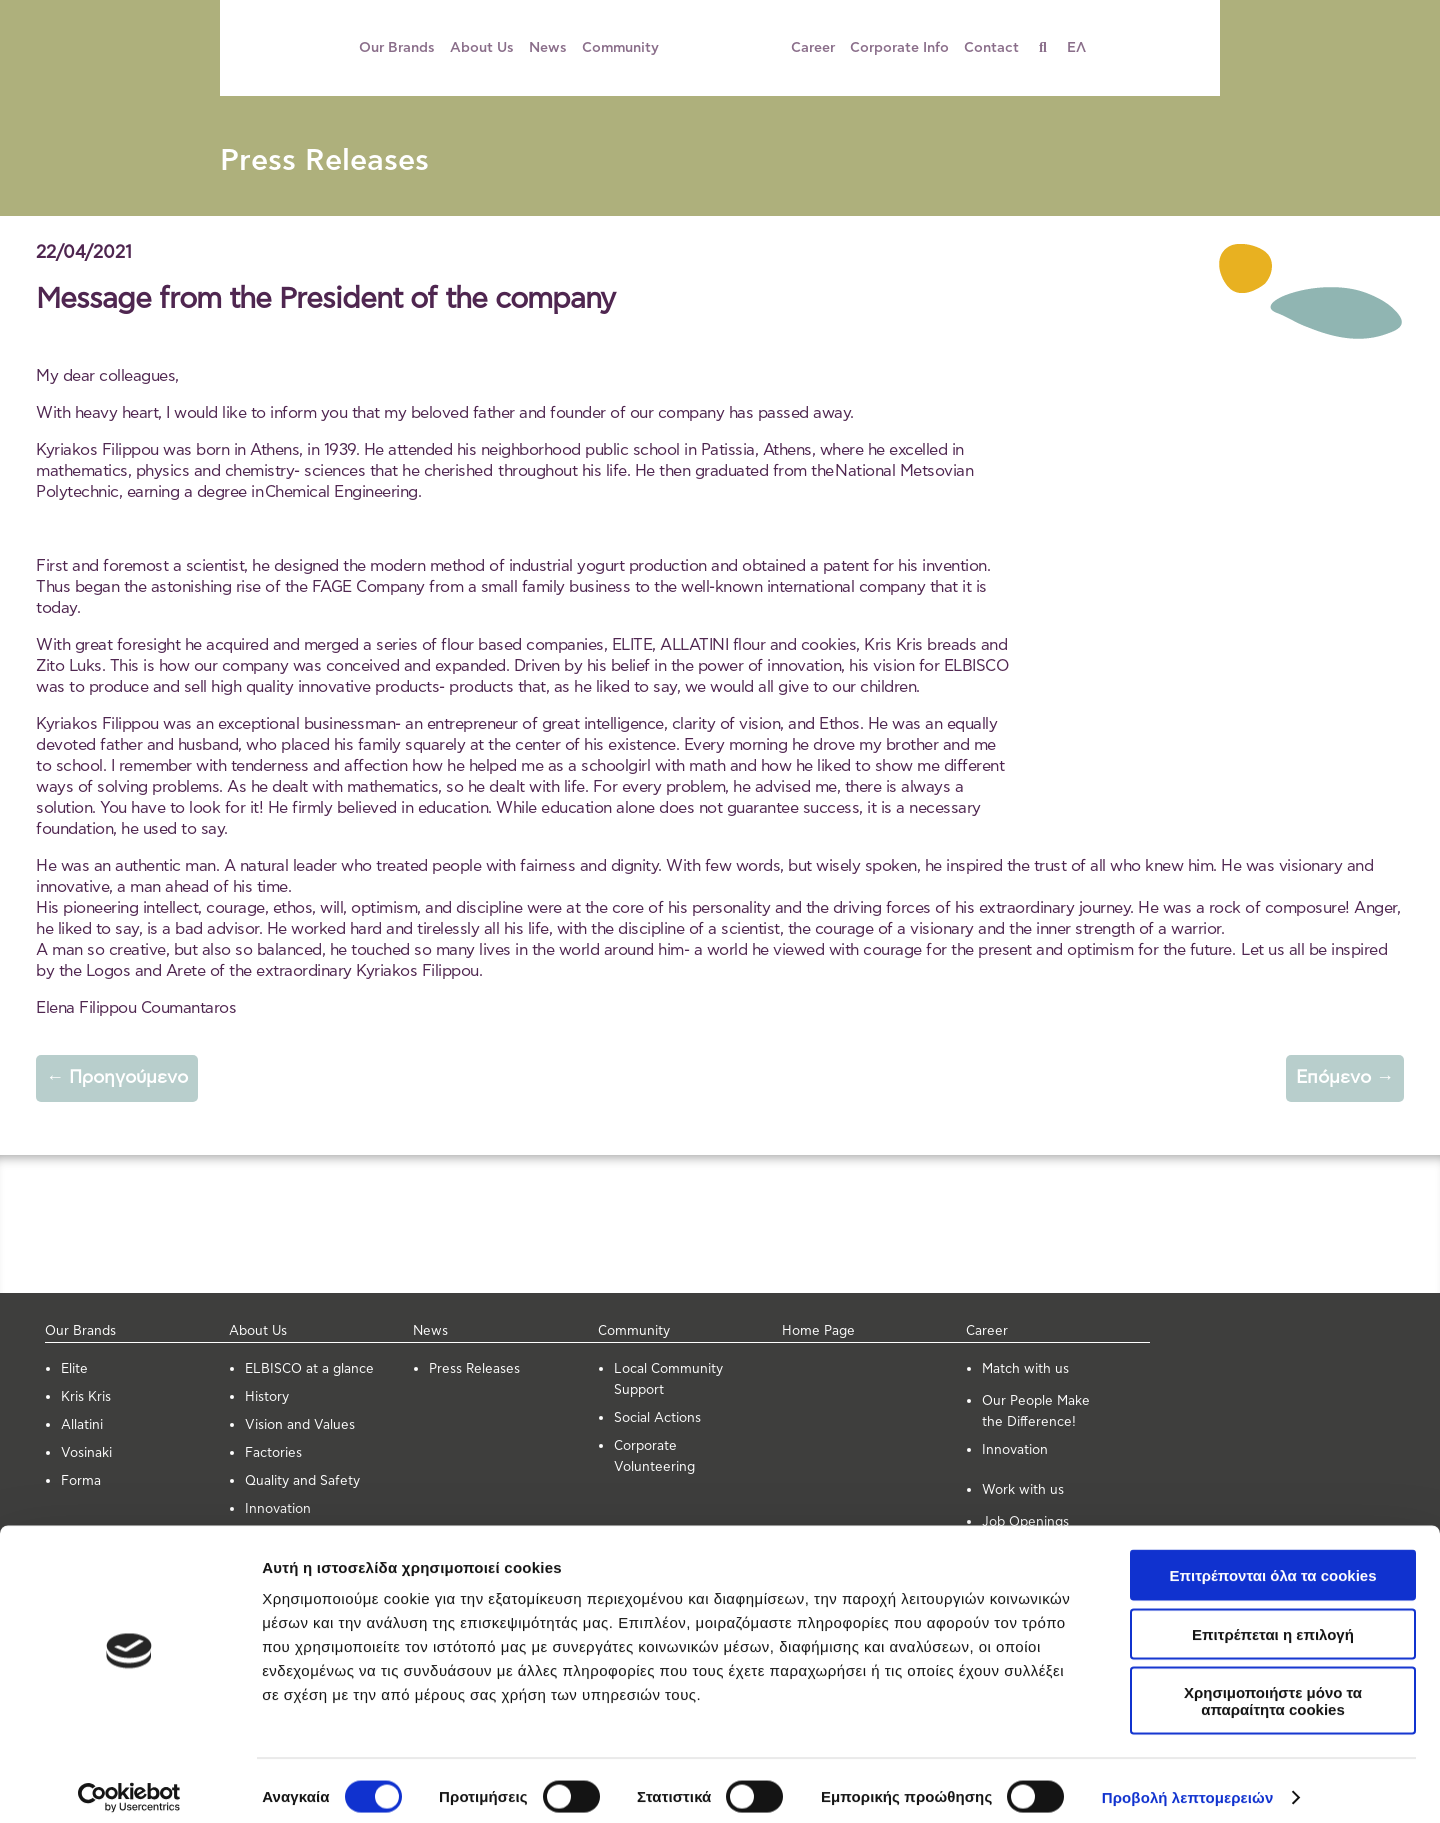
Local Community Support (668, 1380)
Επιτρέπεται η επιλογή (1273, 1620)
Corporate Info (899, 48)
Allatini (82, 1425)
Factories (273, 1453)
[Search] (1050, 48)
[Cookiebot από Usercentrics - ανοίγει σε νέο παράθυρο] (129, 1784)
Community (620, 48)
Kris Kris (86, 1397)
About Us (482, 48)
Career (813, 48)
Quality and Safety (302, 1481)
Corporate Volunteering (654, 1457)
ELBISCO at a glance (309, 1369)
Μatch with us (1025, 1369)
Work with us (1023, 1490)
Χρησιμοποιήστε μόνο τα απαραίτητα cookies (1273, 1687)
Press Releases (324, 161)
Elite (74, 1369)
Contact (991, 48)
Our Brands (397, 48)
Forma (81, 1481)
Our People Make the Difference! (1036, 1412)
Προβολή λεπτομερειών (1188, 1783)
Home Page (818, 1331)
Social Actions (657, 1418)
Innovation (278, 1509)
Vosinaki (86, 1453)
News (548, 48)
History (267, 1397)
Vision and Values (300, 1425)
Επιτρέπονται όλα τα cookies (1272, 1561)
